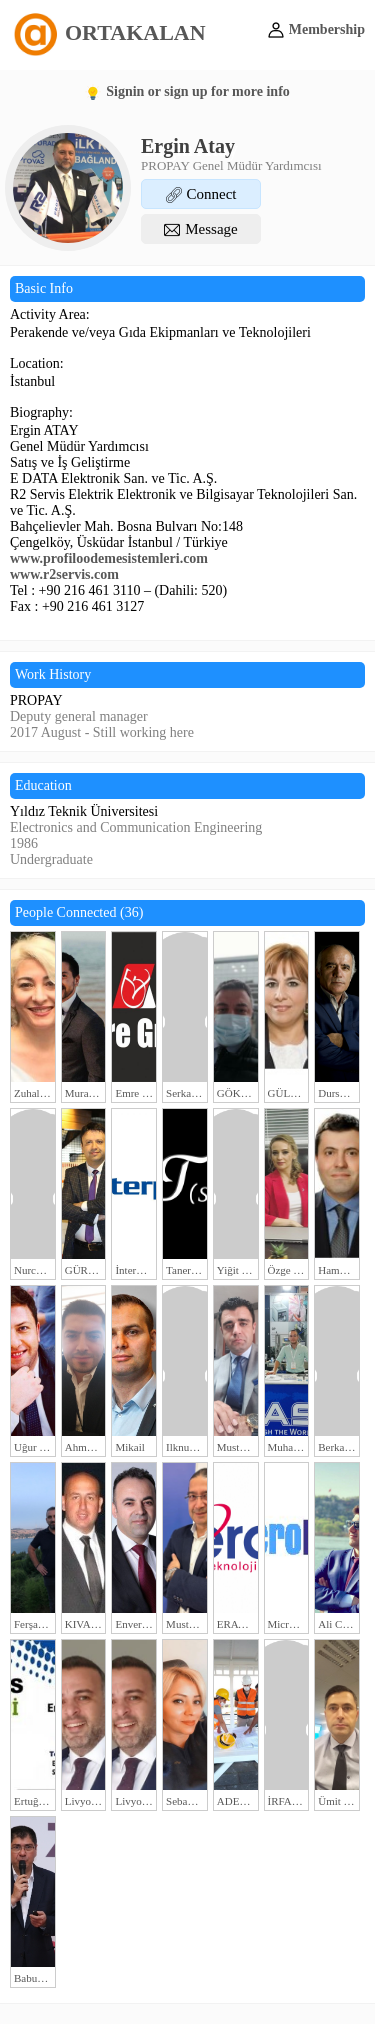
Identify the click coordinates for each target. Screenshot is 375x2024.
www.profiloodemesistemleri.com (109, 558)
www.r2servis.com (64, 574)
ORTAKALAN (108, 32)
